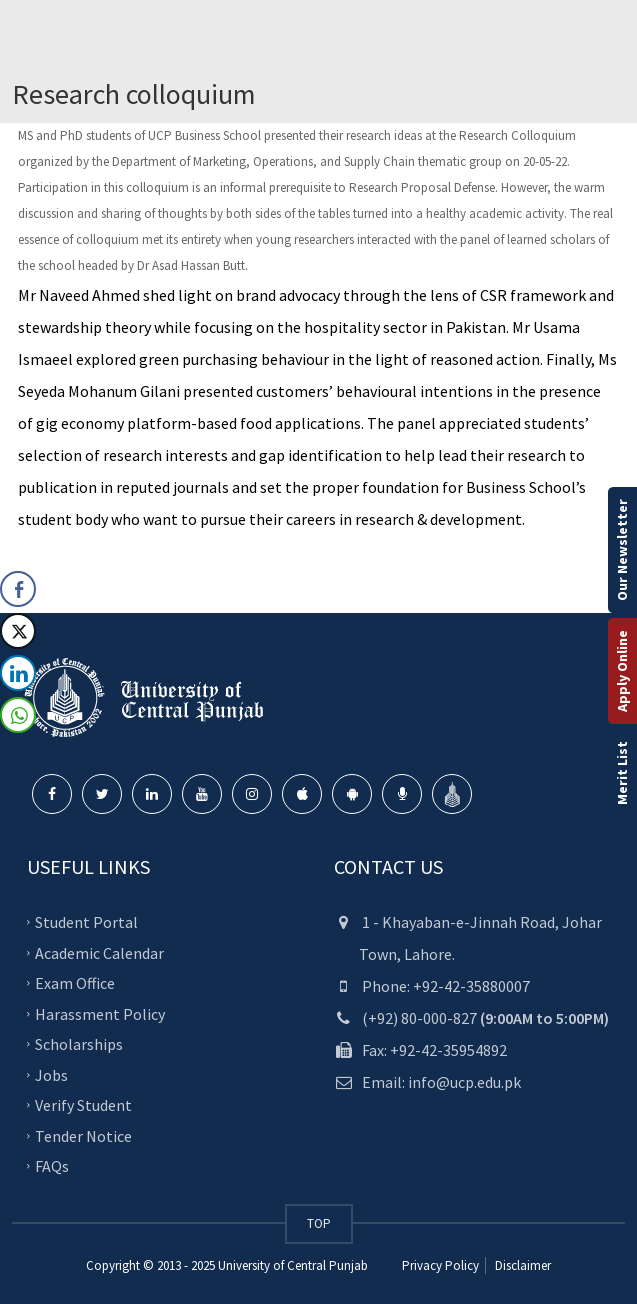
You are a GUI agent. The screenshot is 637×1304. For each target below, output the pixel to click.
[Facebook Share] (18, 589)
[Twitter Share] (18, 631)
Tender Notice (83, 1135)
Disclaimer (521, 1265)
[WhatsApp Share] (18, 715)
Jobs (51, 1074)
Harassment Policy (100, 1013)
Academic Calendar (99, 952)
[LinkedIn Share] (18, 673)
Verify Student (83, 1105)
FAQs (52, 1166)
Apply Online (622, 671)
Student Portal (86, 922)
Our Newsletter (622, 550)
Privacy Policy (440, 1265)
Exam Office (75, 983)
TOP (319, 1223)
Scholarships (79, 1044)
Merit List (622, 773)
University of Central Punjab (293, 1265)
